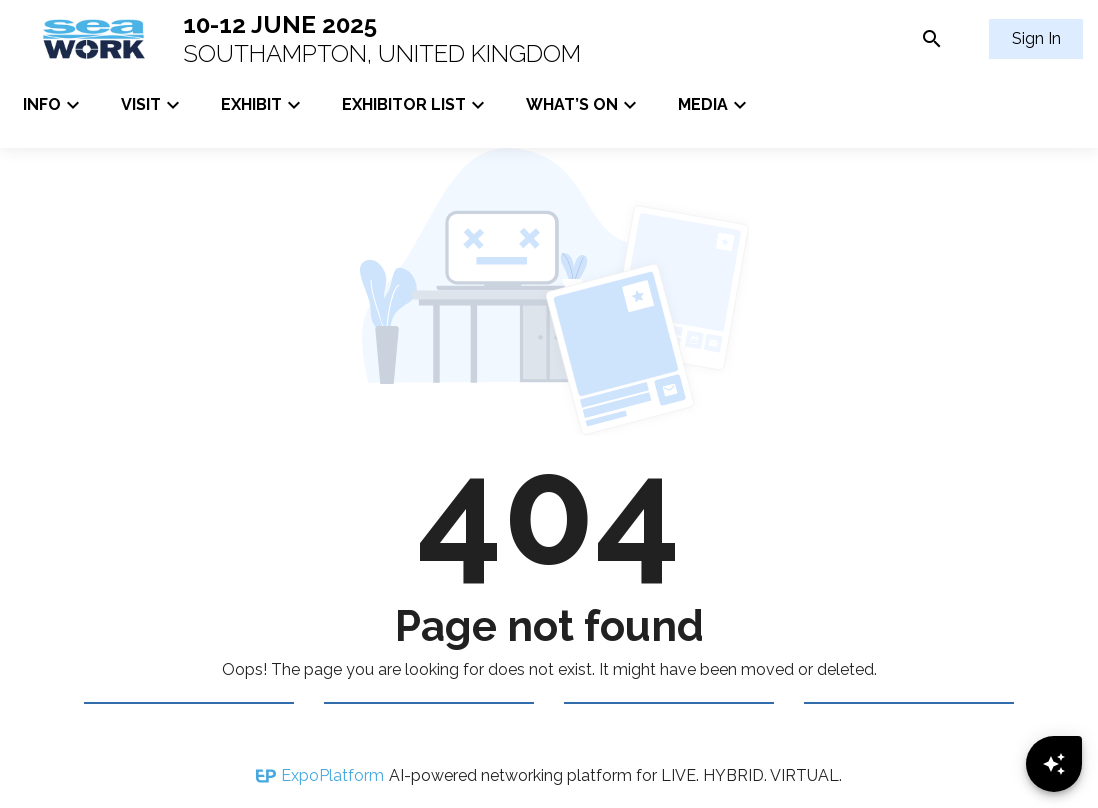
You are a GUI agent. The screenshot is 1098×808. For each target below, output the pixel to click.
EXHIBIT (263, 105)
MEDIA (715, 105)
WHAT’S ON (584, 105)
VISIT (153, 105)
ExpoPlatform (332, 775)
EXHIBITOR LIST (416, 105)
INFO (54, 105)
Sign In (1036, 38)
